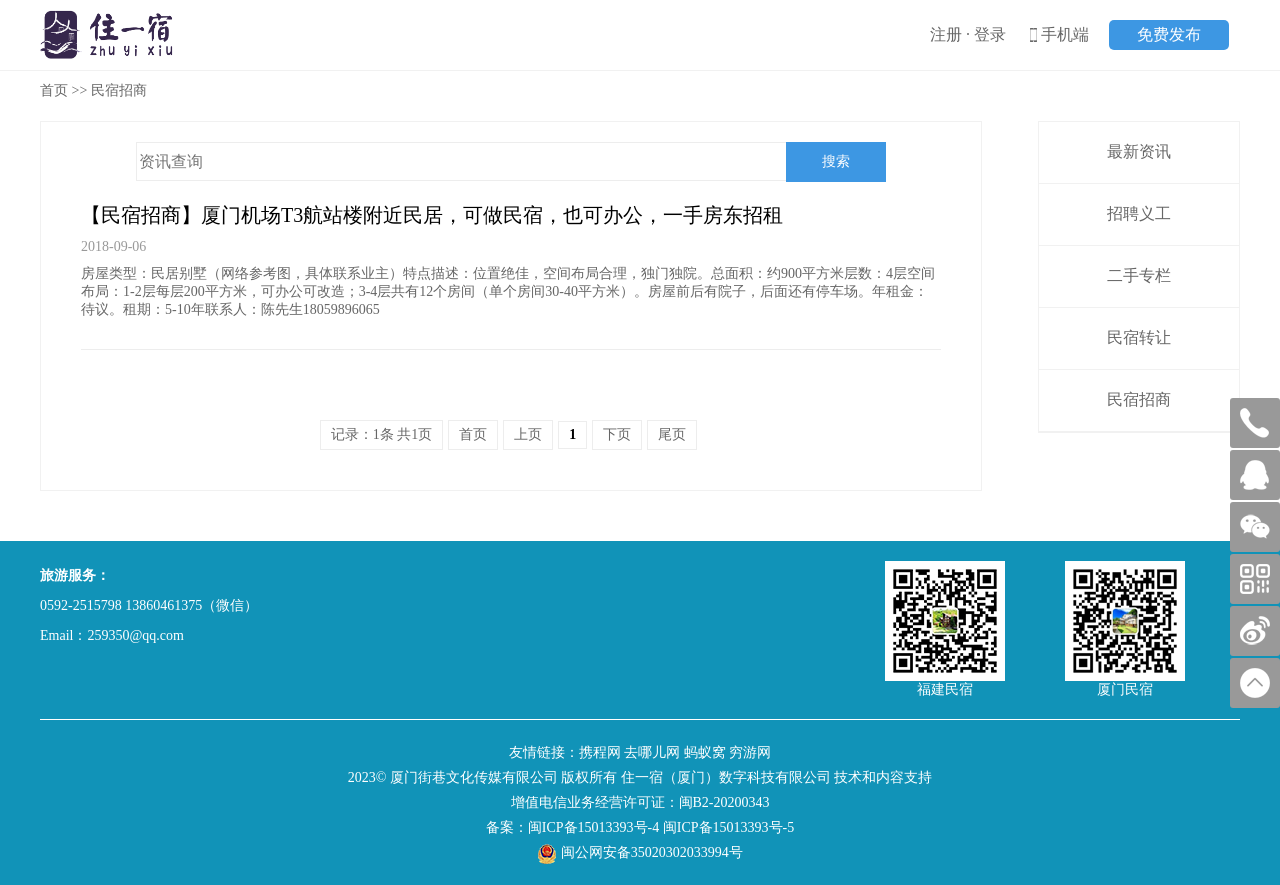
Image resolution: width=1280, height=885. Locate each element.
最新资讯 (1139, 151)
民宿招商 (1139, 399)
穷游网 (750, 752)
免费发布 (1169, 34)
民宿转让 (1139, 337)
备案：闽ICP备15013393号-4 (572, 827)
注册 (946, 34)
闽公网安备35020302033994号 (640, 852)
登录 (990, 34)
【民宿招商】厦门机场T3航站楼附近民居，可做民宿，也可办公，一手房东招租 (432, 215)
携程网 (600, 752)
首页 (54, 90)
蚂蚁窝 (705, 752)
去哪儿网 (652, 752)
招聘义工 (1139, 213)
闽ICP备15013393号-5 (728, 827)
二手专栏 (1139, 275)
